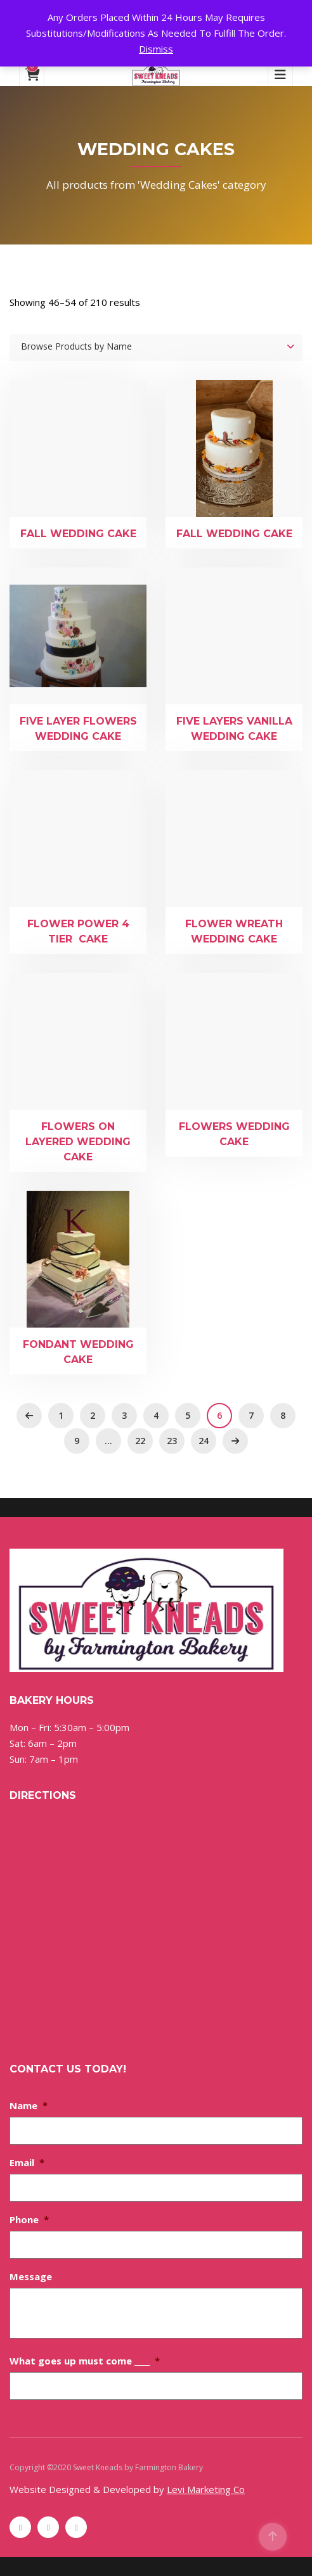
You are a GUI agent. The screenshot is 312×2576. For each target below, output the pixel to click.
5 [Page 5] (187, 1415)
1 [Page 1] (60, 1415)
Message (31, 2276)
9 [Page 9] (76, 1441)
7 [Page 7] (251, 1415)
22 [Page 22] (140, 1441)
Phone (29, 2219)
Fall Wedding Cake (78, 534)
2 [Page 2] (92, 1415)
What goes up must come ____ (85, 2360)
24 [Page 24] (203, 1441)
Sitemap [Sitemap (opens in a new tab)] (219, 2467)
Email (27, 2162)
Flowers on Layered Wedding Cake (78, 1141)
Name (29, 2105)
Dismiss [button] (156, 48)
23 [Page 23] (172, 1441)
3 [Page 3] (124, 1415)
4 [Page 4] (156, 1415)
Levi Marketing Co (206, 2489)
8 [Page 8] (282, 1415)
